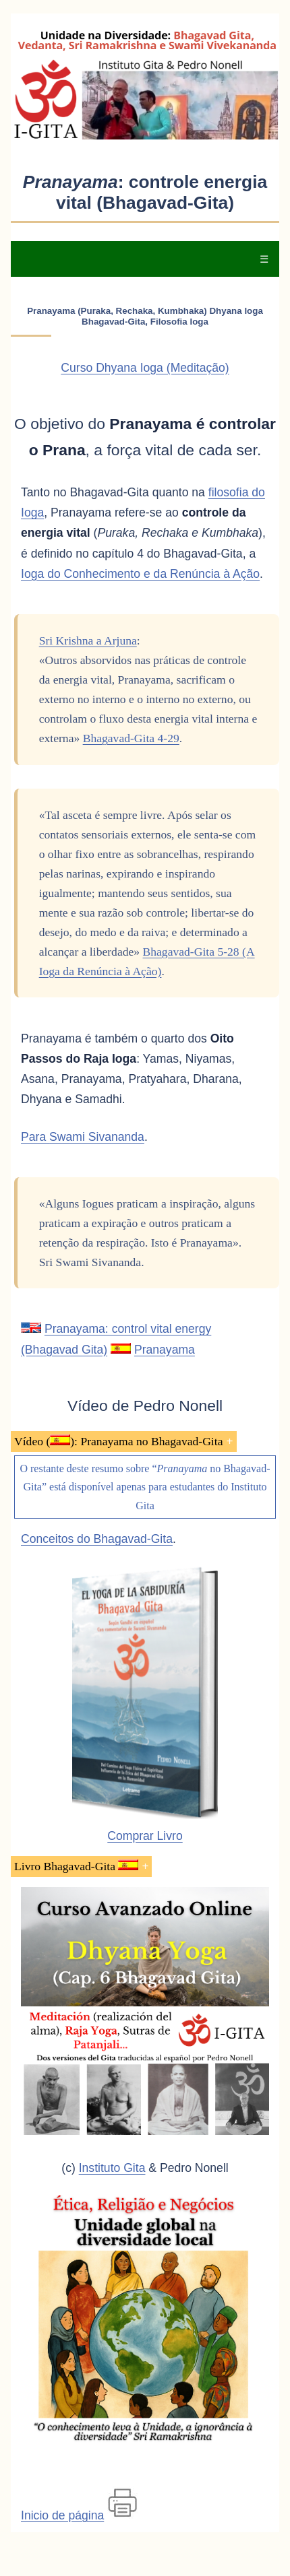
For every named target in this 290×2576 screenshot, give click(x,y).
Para (82, 1137)
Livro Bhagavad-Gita (76, 1866)
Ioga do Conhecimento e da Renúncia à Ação (140, 574)
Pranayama (164, 1349)
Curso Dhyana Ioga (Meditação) (145, 367)
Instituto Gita (112, 2168)
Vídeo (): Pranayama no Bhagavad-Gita (118, 1441)
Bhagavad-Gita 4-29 (131, 738)
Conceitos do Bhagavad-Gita (97, 1539)
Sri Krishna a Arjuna (88, 640)
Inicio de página (62, 2515)
